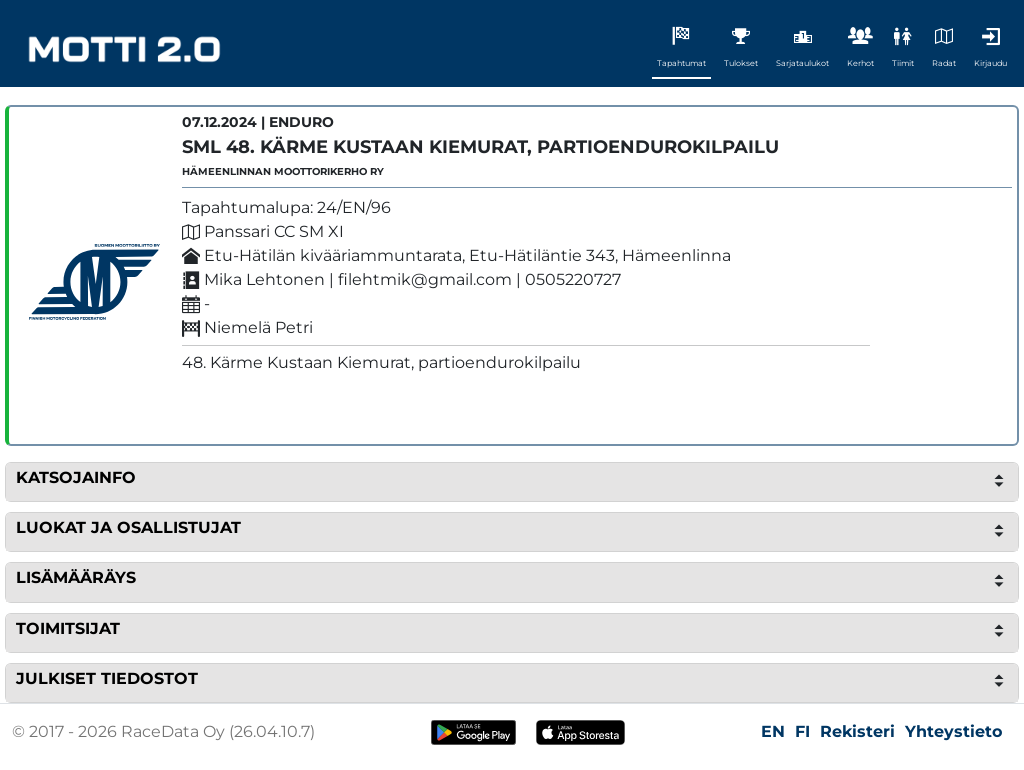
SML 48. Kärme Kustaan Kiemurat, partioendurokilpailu (480, 147)
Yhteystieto (953, 731)
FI (802, 731)
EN (773, 731)
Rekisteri (857, 731)
